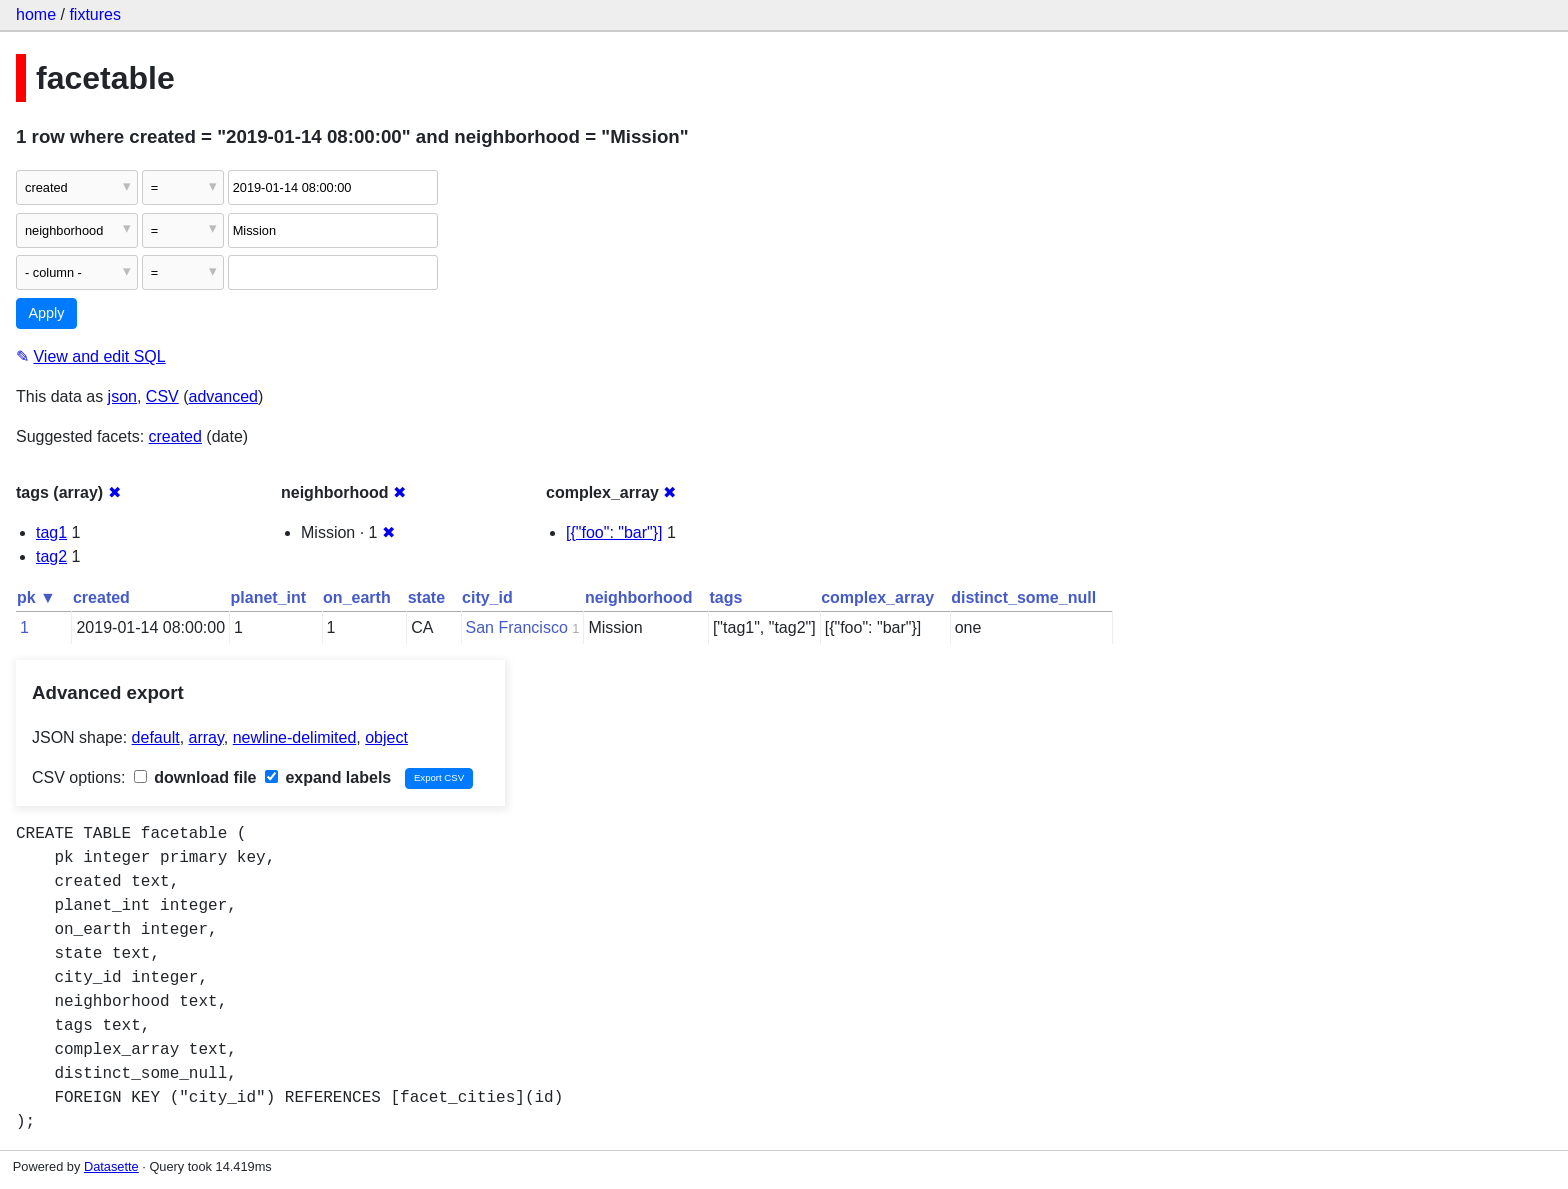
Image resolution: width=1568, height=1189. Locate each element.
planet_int (269, 597)
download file (195, 777)
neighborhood (639, 597)
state (426, 597)
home (36, 14)
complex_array (877, 597)
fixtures (95, 14)
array (206, 737)
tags (725, 597)
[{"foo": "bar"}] (614, 532)
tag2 (51, 556)
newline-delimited (295, 737)
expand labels (328, 777)
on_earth (357, 597)
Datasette (111, 1166)
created (175, 436)
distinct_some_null (1023, 597)
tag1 (51, 532)
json (122, 396)
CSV (162, 396)
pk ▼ (36, 597)
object (386, 737)
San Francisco (517, 627)
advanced (223, 396)
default (156, 737)
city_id (487, 597)
